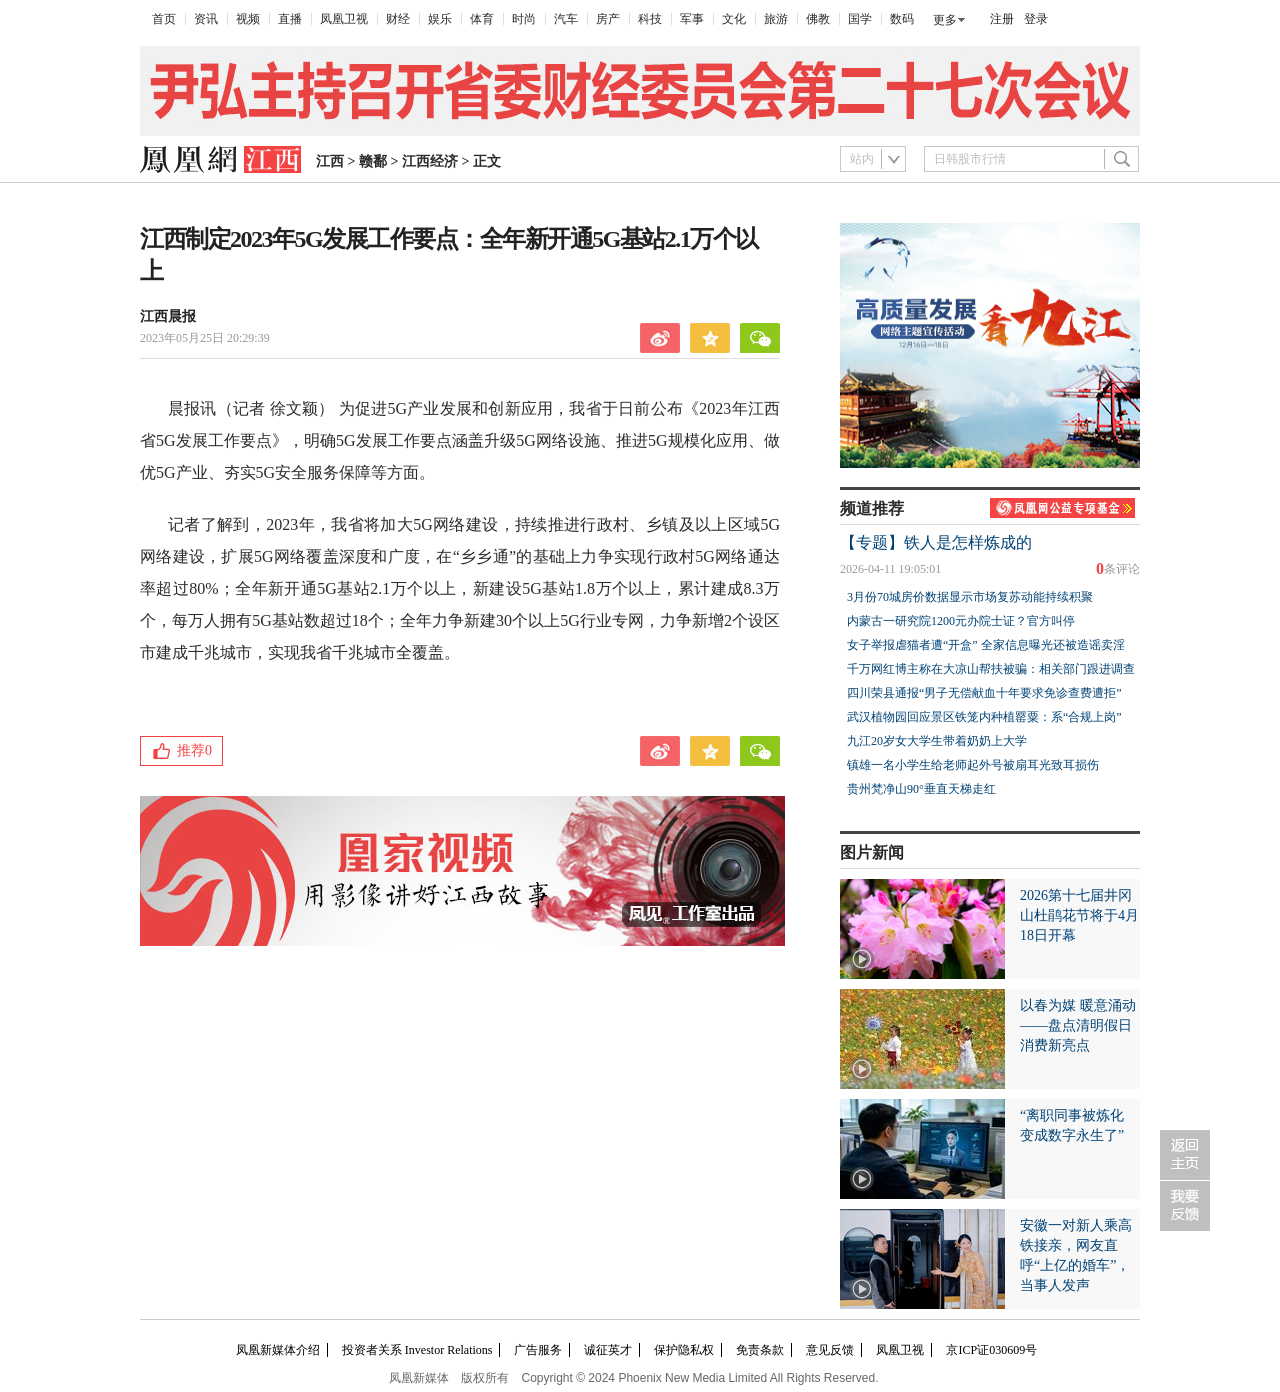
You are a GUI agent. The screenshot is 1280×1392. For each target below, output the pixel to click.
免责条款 (760, 1350)
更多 (945, 20)
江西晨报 (168, 316)
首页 (164, 19)
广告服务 (538, 1350)
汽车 (566, 19)
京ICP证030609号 (991, 1350)
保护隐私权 (684, 1350)
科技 (650, 19)
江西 (330, 161)
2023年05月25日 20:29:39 (205, 338)
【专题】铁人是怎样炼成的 (936, 542)
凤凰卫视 (344, 19)
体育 (482, 19)
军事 (692, 19)
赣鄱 (373, 161)
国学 (860, 19)
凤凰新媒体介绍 (278, 1350)
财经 (398, 19)
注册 (1002, 19)
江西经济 (430, 161)
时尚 (524, 19)
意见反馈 (830, 1350)
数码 (902, 19)
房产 (608, 19)
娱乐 (440, 19)
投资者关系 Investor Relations (417, 1350)
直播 (290, 19)
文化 (734, 19)
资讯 (206, 19)
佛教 (818, 19)
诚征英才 (608, 1350)
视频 (248, 19)
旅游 (776, 19)
